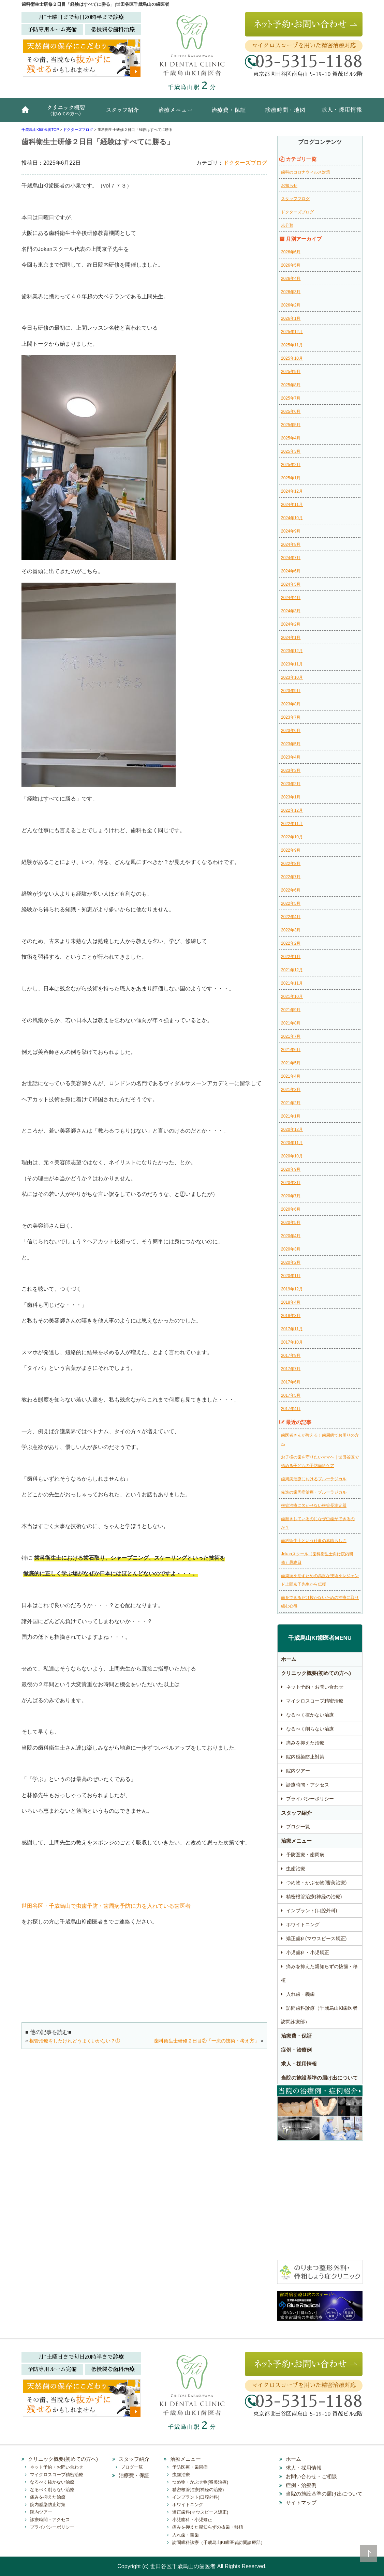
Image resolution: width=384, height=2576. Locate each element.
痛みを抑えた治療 (305, 1743)
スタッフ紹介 (125, 113)
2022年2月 (290, 943)
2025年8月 (290, 385)
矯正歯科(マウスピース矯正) (316, 1938)
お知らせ (289, 185)
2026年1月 (290, 318)
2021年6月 (290, 1049)
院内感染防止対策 (305, 1756)
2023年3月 (290, 770)
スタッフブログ (295, 198)
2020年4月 (290, 1235)
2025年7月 (290, 398)
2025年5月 (290, 424)
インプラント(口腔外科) (311, 1910)
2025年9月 (290, 371)
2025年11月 (292, 345)
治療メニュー (176, 113)
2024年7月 (290, 557)
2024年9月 (290, 531)
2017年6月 (290, 1382)
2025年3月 (290, 451)
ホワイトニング (303, 1924)
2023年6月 (290, 730)
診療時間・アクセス (307, 1784)
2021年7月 (290, 1036)
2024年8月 (290, 544)
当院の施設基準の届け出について (319, 2078)
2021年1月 (290, 1116)
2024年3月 (290, 611)
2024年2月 (290, 624)
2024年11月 (292, 504)
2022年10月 (292, 837)
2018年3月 (290, 1315)
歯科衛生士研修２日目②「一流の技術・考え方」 (206, 2040)
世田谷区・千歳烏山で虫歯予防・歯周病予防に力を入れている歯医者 (106, 1906)
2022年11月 (292, 823)
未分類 (287, 225)
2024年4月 (290, 597)
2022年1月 (290, 956)
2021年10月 (292, 996)
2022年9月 (290, 850)
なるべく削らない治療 (310, 1729)
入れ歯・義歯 (300, 1994)
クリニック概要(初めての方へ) (67, 113)
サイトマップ (301, 2502)
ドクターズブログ (245, 163)
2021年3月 (290, 1089)
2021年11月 (292, 983)
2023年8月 (290, 704)
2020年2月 (290, 1262)
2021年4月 (290, 1076)
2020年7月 (290, 1196)
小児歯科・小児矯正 (307, 1952)
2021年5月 (290, 1063)
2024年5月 (290, 584)
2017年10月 (292, 1342)
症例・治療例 (296, 2050)
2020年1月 (290, 1275)
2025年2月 (290, 464)
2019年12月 (292, 1289)
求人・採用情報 (337, 113)
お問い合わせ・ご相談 (311, 2476)
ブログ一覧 (298, 1826)
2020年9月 (290, 1169)
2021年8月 (290, 1023)
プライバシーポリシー (310, 1798)
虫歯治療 (295, 1868)
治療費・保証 (229, 113)
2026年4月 (290, 278)
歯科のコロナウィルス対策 (305, 172)
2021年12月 (292, 970)
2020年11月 (292, 1142)
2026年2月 (290, 305)
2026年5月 (290, 265)
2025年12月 (292, 331)
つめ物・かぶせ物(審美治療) (316, 1882)
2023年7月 (290, 717)
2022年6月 (290, 890)
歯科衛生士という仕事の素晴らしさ (313, 1540)
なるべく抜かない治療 (310, 1715)
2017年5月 (290, 1395)
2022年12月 (292, 810)
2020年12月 (292, 1129)
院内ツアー (298, 1770)
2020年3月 (290, 1249)
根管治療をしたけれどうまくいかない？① (74, 2040)
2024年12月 (292, 491)
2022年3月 (290, 930)
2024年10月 (292, 517)
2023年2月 (290, 783)
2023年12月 (292, 650)
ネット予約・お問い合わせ (314, 1687)
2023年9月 (290, 690)
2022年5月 (290, 903)
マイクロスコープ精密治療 (314, 1701)
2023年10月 (292, 677)
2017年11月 (292, 1329)
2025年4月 (290, 438)
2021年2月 (290, 1102)
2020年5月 (290, 1222)
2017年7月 (290, 1368)
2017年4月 (290, 1408)
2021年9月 (290, 1009)
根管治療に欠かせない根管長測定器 (313, 1505)
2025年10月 (292, 358)
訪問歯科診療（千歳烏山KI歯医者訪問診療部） (319, 2014)
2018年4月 (290, 1302)
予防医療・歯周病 (305, 1854)
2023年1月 (290, 797)
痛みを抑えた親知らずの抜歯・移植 (319, 1973)
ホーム (28, 113)
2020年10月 (292, 1156)
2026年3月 (290, 291)
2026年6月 (290, 252)
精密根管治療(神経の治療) (314, 1896)
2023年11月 (292, 664)
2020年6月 (290, 1209)
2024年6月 (290, 571)
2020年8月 (290, 1182)
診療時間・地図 (284, 113)
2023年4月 (290, 757)
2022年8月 (290, 863)
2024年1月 (290, 637)
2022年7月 (290, 876)
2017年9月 (290, 1355)
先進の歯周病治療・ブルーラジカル (313, 1492)
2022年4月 (290, 916)
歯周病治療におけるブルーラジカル (313, 1479)
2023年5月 (290, 744)
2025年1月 (290, 478)
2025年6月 (290, 411)
